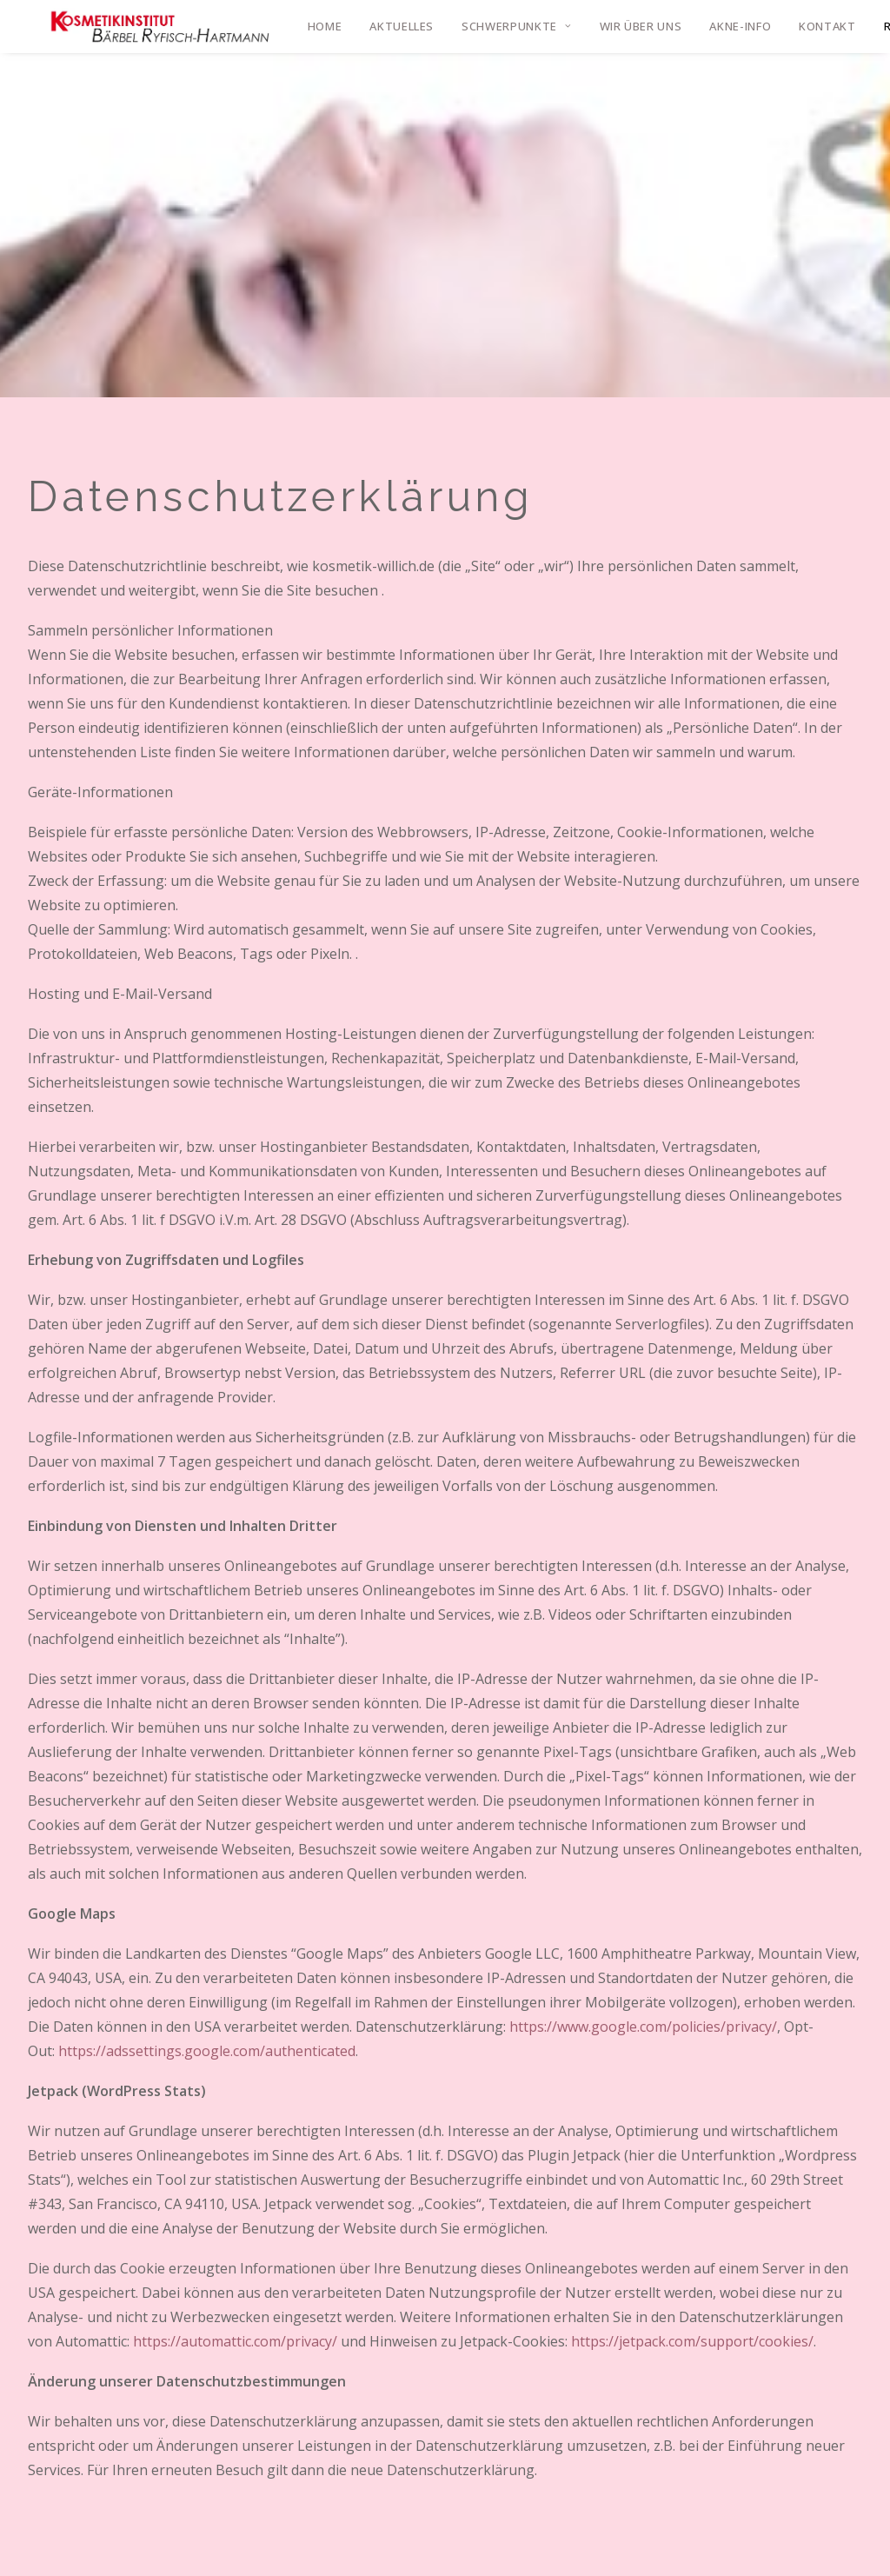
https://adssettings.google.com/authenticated (206, 2050)
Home (325, 26)
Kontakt (827, 26)
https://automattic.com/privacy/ (235, 2341)
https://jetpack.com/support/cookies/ (692, 2341)
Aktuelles (401, 26)
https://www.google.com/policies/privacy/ (643, 2026)
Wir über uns (641, 26)
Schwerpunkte (516, 26)
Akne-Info (740, 26)
